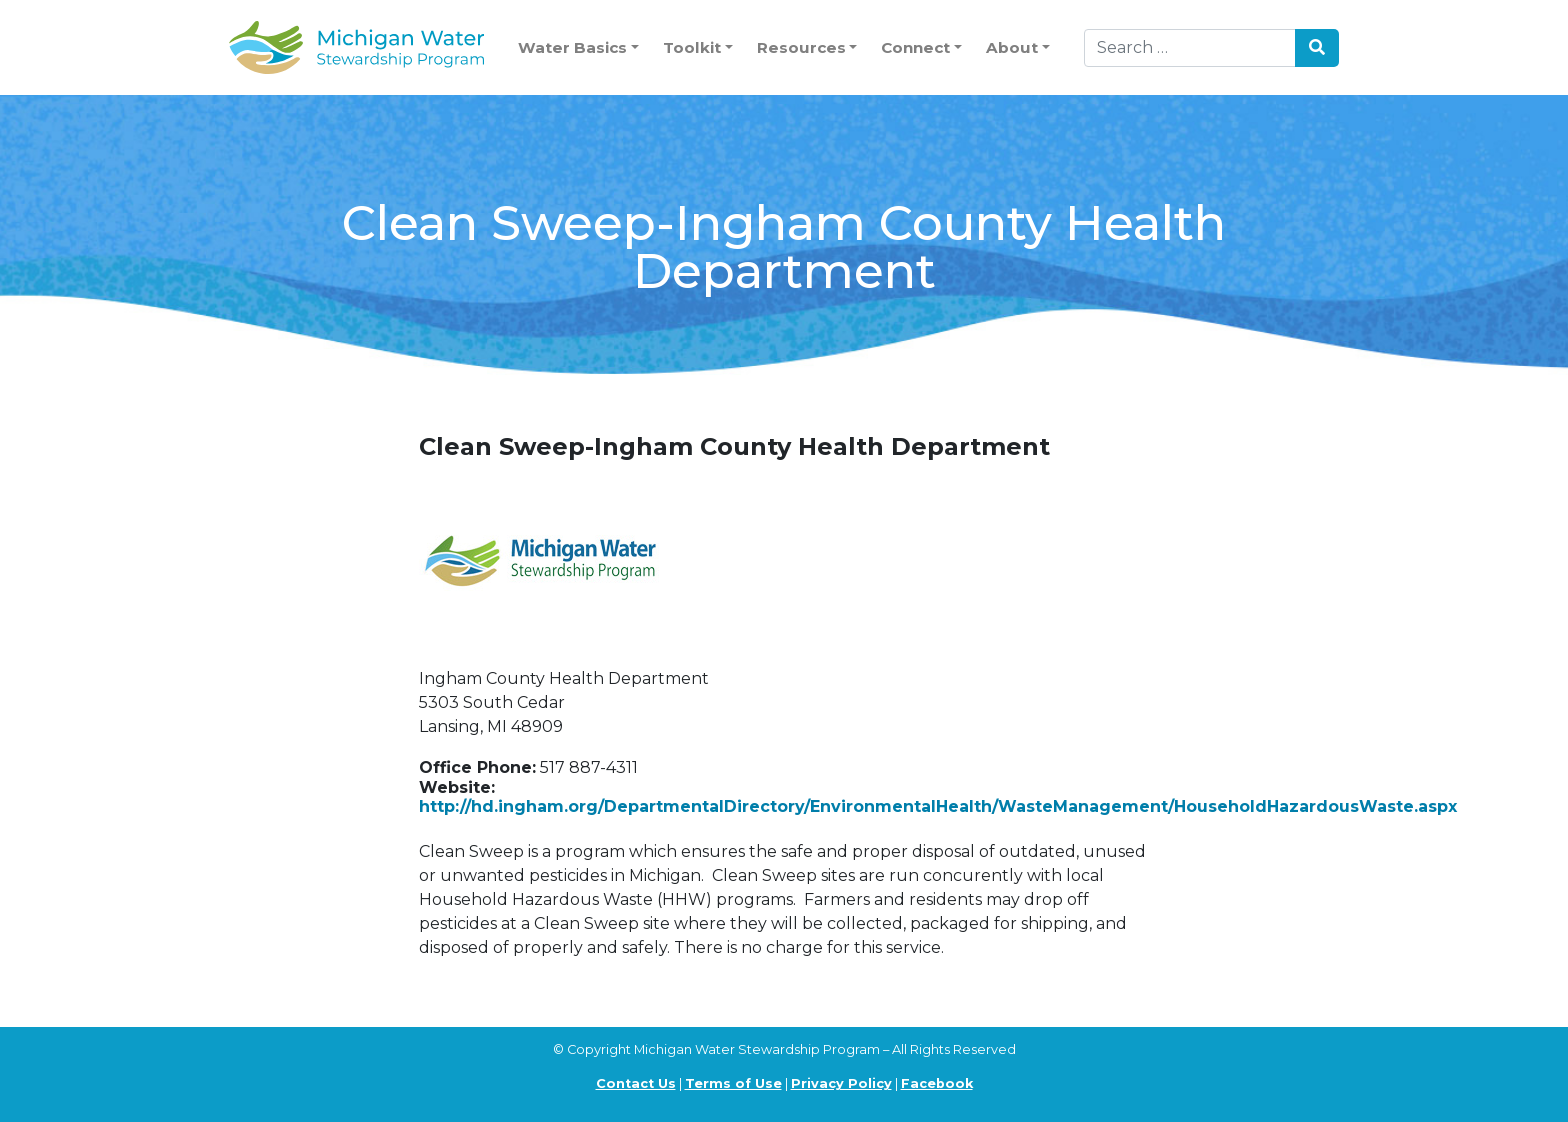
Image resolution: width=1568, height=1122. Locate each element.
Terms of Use (733, 1083)
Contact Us (636, 1083)
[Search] (1190, 48)
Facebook (937, 1083)
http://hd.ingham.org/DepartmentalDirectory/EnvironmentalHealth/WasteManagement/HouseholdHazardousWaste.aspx (938, 806)
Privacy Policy (841, 1083)
